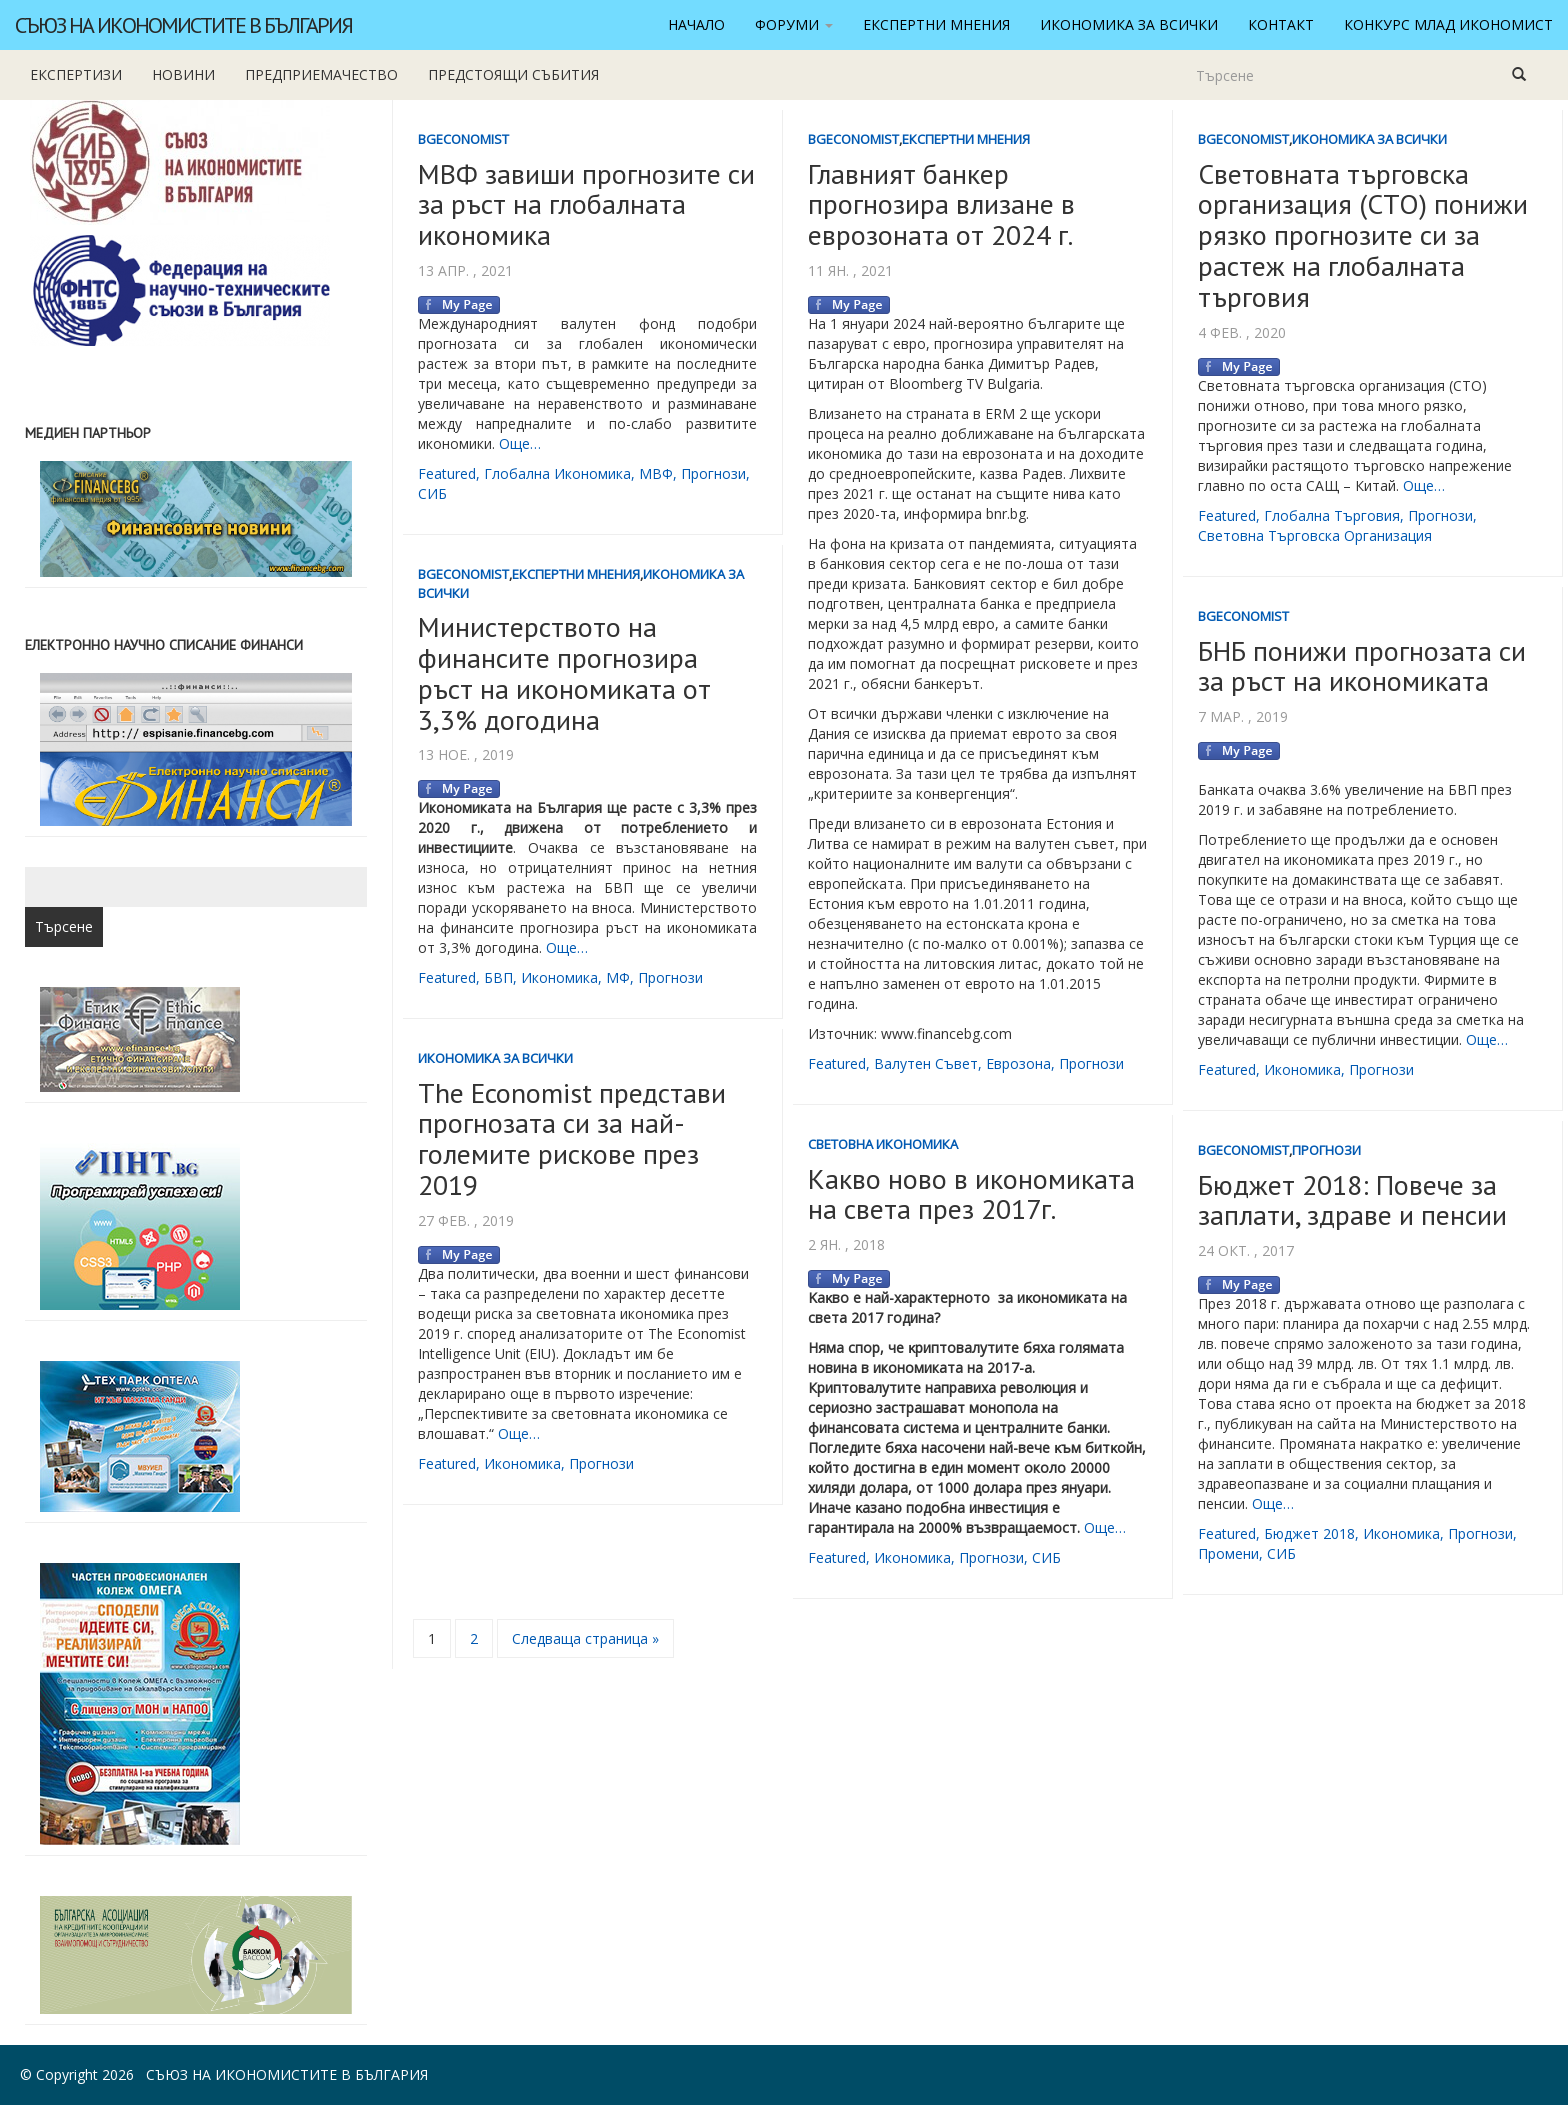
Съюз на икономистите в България (183, 25)
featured (447, 473)
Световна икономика (883, 1144)
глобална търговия (1332, 515)
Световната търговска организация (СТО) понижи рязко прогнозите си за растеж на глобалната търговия (1363, 235)
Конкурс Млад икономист (1448, 24)
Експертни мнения (936, 24)
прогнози (713, 473)
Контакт (1281, 24)
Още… (520, 443)
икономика (559, 977)
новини (183, 74)
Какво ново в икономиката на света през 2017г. (971, 1194)
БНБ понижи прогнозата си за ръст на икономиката (1362, 666)
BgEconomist (463, 139)
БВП (498, 977)
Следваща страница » (585, 1638)
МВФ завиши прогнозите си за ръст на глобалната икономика (586, 204)
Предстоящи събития (513, 74)
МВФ (656, 473)
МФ (618, 977)
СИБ (432, 493)
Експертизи (76, 74)
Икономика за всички (1129, 24)
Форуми (794, 24)
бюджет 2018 (1309, 1533)
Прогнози (1326, 1150)
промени (1228, 1553)
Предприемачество (321, 74)
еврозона (1018, 1063)
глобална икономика (557, 473)
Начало (696, 24)
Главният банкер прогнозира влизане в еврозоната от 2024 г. (941, 204)
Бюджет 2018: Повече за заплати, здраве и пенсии (1352, 1200)
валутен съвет (926, 1063)
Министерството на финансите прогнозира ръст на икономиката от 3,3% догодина (564, 672)
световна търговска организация (1315, 535)
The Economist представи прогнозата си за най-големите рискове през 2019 (572, 1138)
